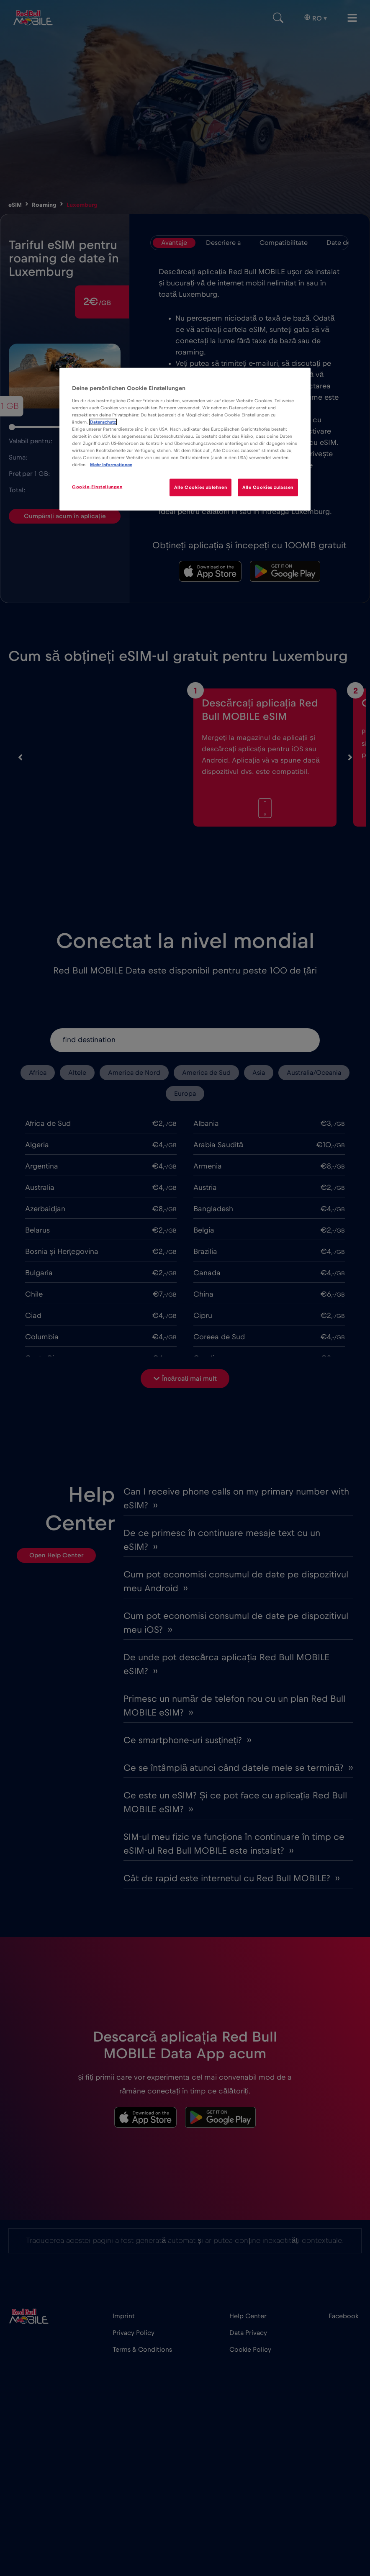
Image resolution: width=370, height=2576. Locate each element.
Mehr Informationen (111, 464)
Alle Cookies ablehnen (200, 487)
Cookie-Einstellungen (97, 487)
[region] (185, 439)
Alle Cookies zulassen (267, 487)
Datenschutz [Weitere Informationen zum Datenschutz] (103, 422)
